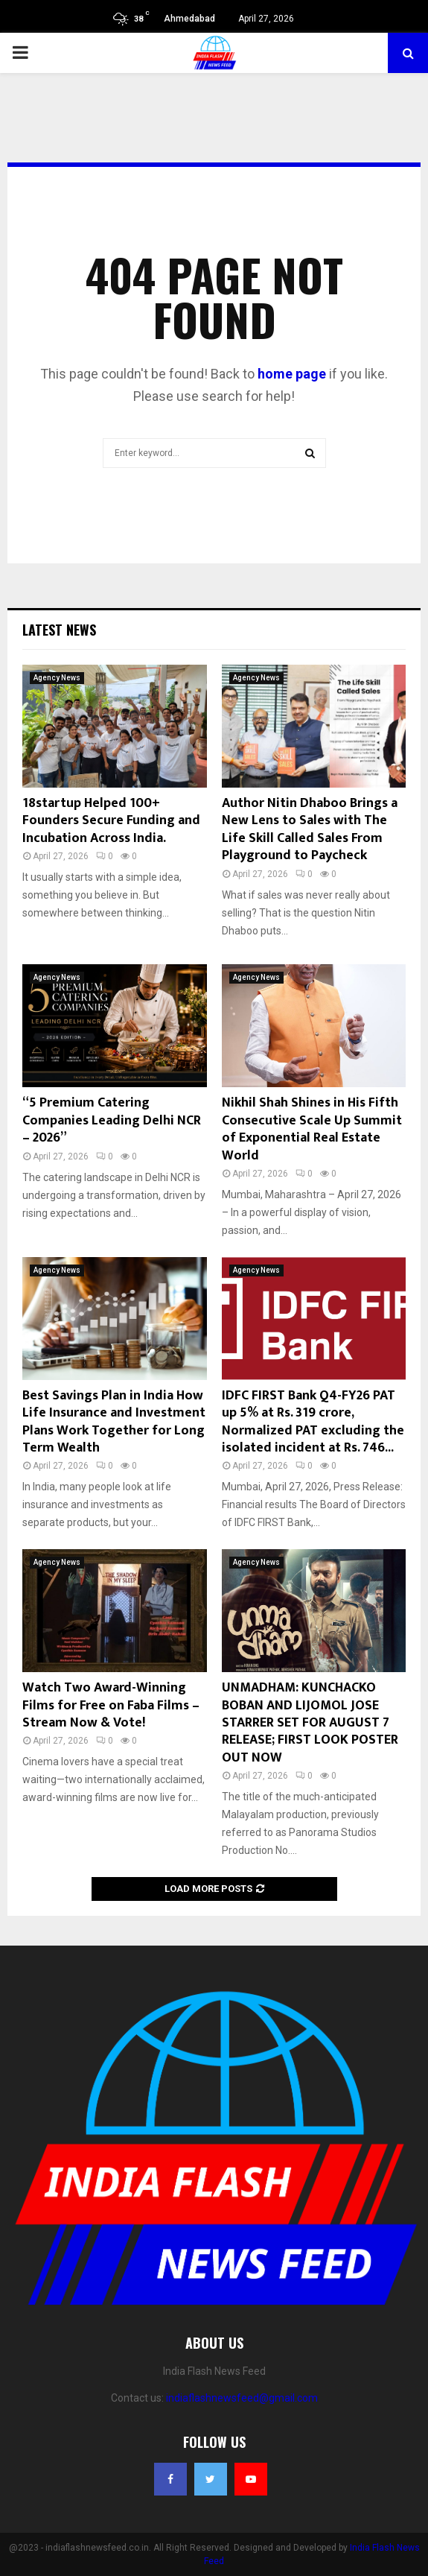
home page (292, 374)
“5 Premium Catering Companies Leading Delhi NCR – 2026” (111, 1120)
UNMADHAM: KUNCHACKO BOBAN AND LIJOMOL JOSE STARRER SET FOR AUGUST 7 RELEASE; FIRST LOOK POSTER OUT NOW (310, 1723)
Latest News (59, 629)
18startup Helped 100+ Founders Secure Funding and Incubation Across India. (111, 820)
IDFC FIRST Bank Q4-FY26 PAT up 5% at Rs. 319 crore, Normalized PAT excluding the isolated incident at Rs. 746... (313, 1421)
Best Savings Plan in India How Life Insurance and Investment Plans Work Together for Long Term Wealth (113, 1421)
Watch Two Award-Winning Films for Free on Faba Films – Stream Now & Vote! (110, 1705)
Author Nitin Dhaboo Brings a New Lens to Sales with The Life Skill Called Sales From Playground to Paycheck (309, 829)
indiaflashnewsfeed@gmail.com (242, 2398)
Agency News (56, 678)
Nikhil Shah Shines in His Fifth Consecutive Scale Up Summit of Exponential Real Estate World (312, 1129)
